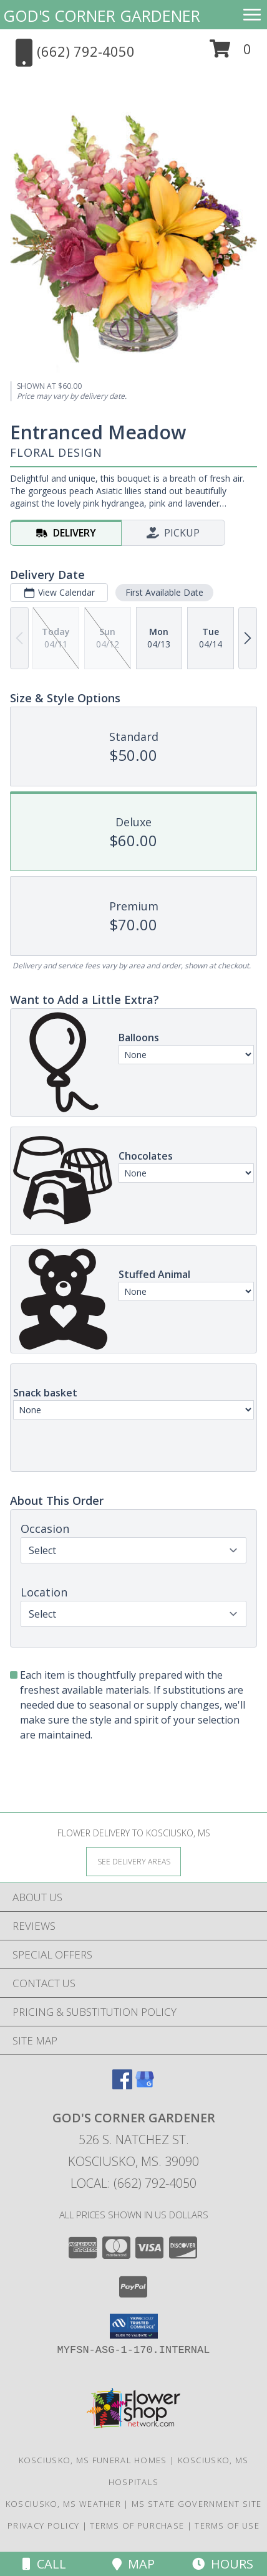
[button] (230, 53)
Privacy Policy (43, 2525)
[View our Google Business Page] (145, 2085)
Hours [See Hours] (222, 2563)
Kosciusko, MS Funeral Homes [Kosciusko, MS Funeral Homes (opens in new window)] (93, 2460)
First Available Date (164, 592)
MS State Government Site (196, 2503)
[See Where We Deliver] (133, 1861)
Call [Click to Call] (44, 2563)
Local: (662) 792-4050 (133, 2183)
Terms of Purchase (137, 2525)
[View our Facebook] (122, 2085)
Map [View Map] (133, 2563)
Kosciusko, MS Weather (63, 2503)
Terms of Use (227, 2525)
